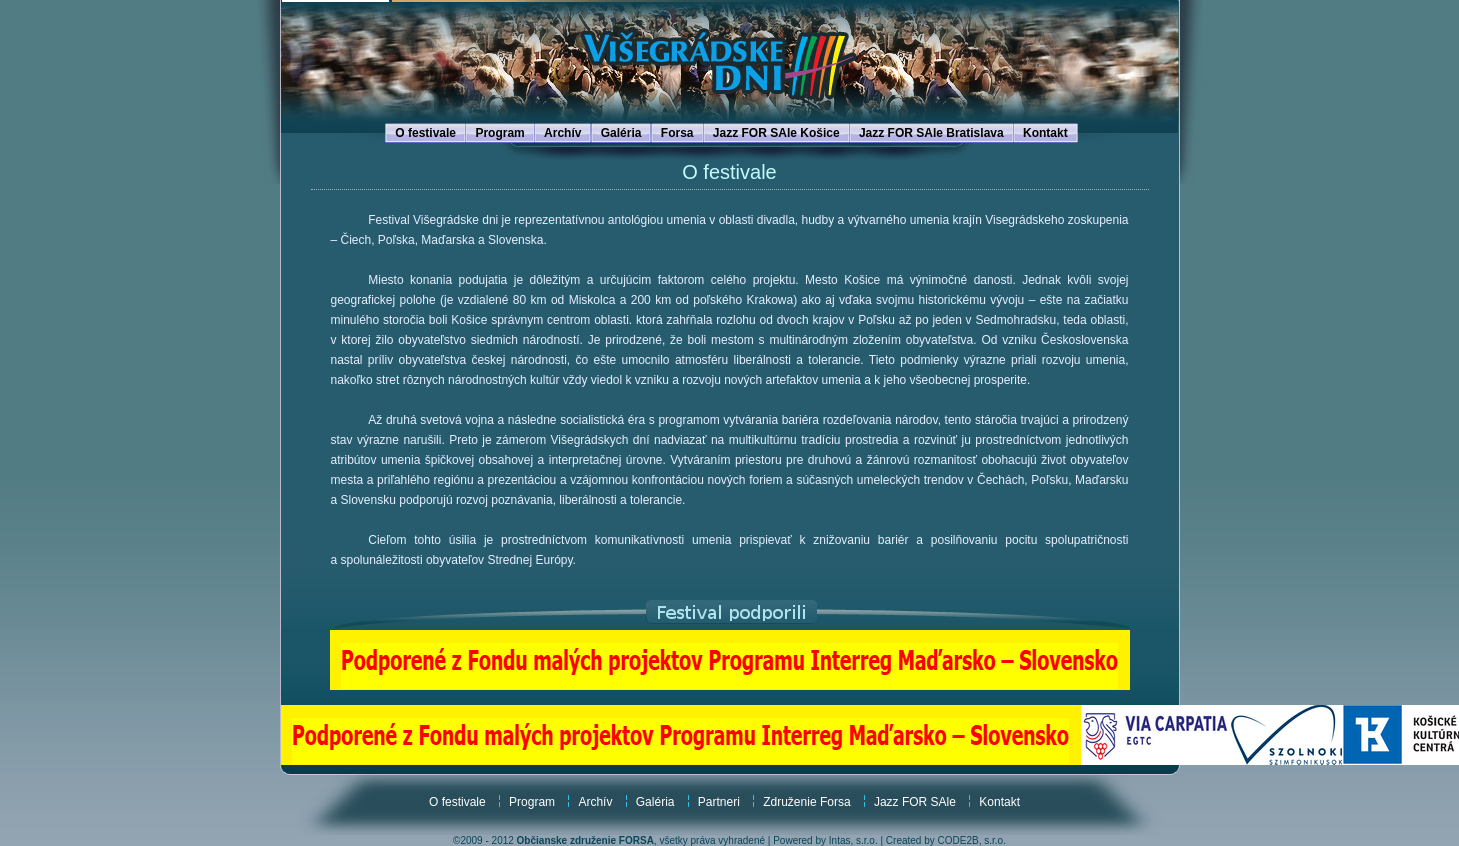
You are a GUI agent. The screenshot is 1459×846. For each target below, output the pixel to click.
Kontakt (1045, 133)
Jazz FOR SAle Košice (776, 133)
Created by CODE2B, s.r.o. (946, 840)
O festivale (425, 133)
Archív (562, 133)
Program (499, 133)
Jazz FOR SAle (915, 802)
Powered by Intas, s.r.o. (825, 840)
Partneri (719, 802)
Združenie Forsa (806, 802)
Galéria (621, 133)
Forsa (677, 133)
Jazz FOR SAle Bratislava (931, 133)
